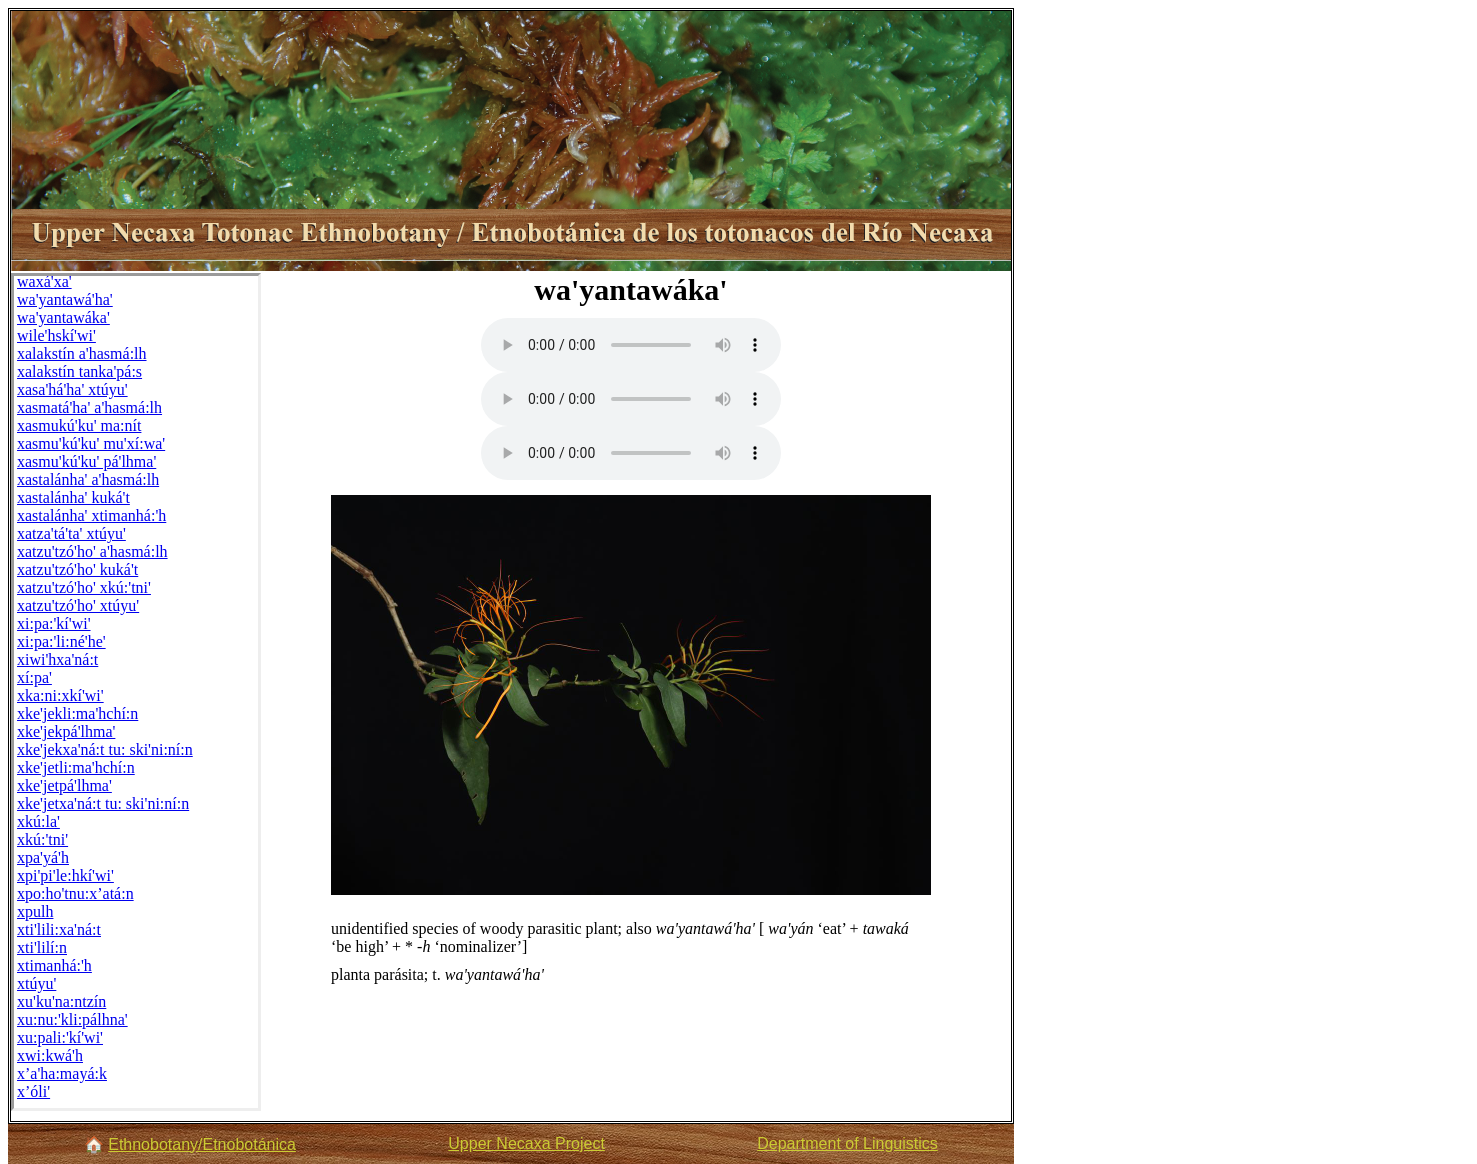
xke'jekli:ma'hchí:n (77, 713)
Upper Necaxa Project (526, 1143)
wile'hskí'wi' (56, 335)
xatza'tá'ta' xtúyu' (71, 533)
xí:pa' (34, 677)
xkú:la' (38, 821)
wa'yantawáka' (63, 317)
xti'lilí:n (42, 947)
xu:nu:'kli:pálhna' (72, 1019)
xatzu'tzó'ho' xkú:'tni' (84, 587)
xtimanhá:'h (54, 965)
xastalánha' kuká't (73, 497)
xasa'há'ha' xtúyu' (72, 389)
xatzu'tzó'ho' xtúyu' (78, 605)
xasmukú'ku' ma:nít (79, 425)
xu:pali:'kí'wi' (60, 1037)
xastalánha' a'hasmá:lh (88, 479)
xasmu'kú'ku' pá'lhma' (86, 461)
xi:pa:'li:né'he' (61, 641)
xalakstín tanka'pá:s (79, 371)
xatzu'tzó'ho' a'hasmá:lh (92, 551)
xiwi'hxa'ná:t (57, 659)
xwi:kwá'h (50, 1055)
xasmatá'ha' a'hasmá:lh (89, 407)
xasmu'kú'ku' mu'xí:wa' (91, 443)
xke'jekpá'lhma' (66, 731)
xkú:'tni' (42, 839)
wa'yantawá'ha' (65, 299)
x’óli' (33, 1091)
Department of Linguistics (847, 1143)
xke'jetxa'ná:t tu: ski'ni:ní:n (103, 803)
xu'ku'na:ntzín (61, 1001)
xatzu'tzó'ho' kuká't (77, 569)
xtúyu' (36, 983)
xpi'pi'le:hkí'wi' (65, 875)
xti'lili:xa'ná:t (59, 929)
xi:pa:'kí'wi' (54, 623)
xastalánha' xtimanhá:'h (91, 515)
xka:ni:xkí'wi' (60, 695)
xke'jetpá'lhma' (64, 785)
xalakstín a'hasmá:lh (82, 353)
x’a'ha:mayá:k (62, 1073)
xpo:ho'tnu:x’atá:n (75, 893)
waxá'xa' (44, 281)
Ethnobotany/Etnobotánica (202, 1144)
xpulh (35, 911)
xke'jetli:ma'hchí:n (76, 767)
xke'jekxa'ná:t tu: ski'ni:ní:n (105, 749)
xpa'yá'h (43, 857)
